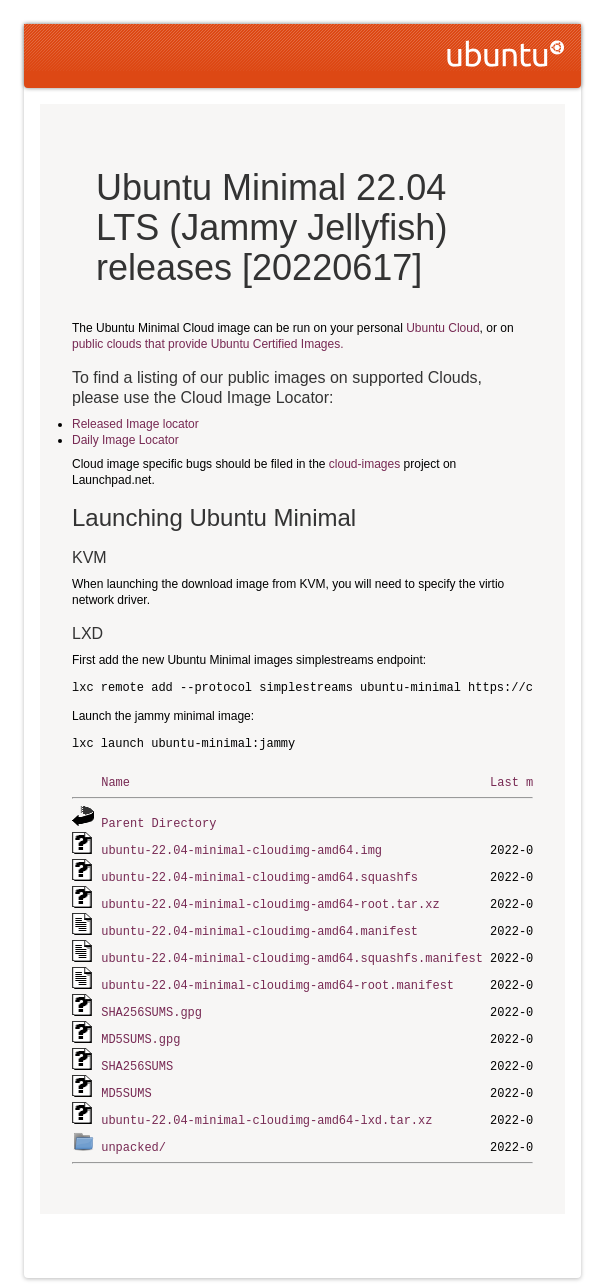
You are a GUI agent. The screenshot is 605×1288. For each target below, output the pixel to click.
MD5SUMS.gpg (140, 1029)
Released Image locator (135, 424)
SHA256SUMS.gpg (151, 1003)
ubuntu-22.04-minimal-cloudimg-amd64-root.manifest (277, 977)
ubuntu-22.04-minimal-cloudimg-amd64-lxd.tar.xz (266, 1107)
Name (115, 781)
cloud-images (364, 464)
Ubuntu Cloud (442, 328)
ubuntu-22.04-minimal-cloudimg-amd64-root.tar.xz (270, 899)
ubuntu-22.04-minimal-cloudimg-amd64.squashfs (259, 873)
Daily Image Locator (125, 440)
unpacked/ (133, 1133)
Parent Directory (158, 821)
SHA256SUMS (137, 1055)
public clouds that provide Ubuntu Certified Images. (207, 344)
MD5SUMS (126, 1081)
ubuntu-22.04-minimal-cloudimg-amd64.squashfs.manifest (292, 951)
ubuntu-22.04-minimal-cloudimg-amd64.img (241, 847)
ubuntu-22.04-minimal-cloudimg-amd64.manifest (259, 925)
